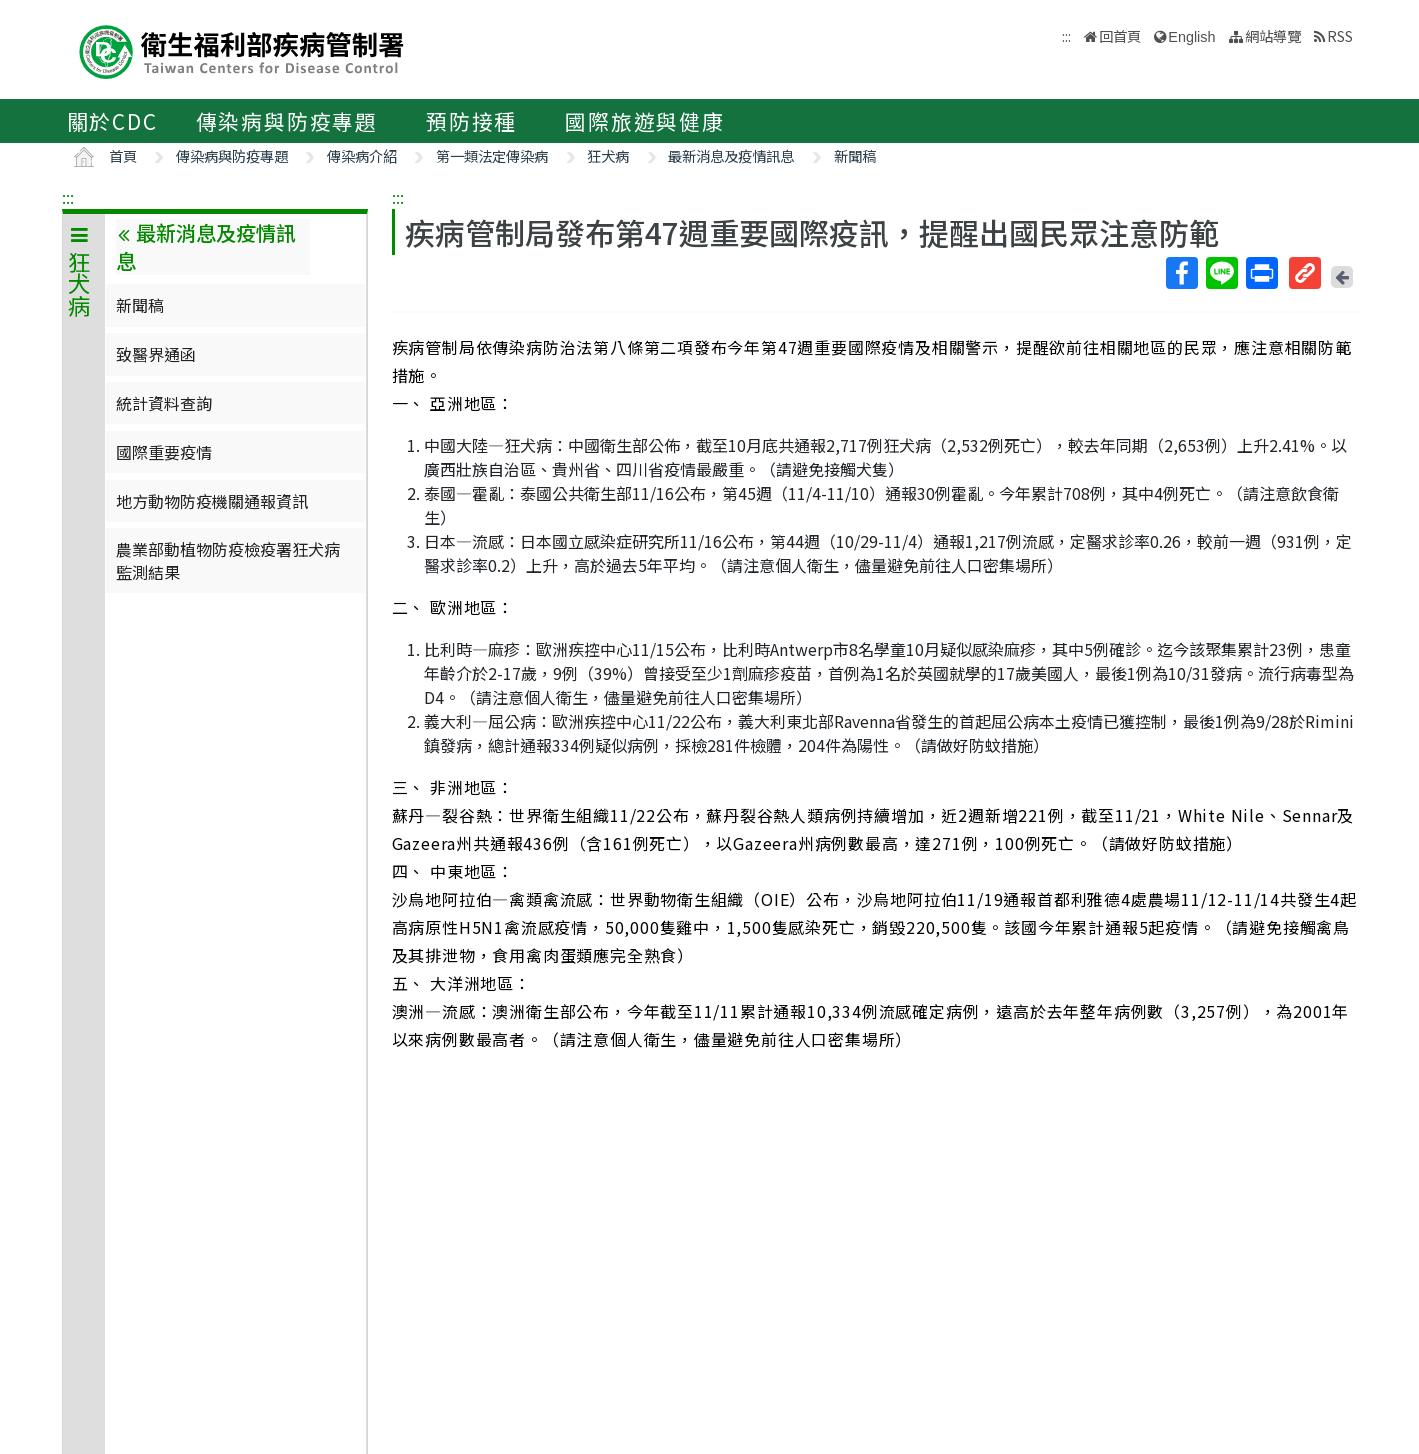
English (1191, 37)
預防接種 (471, 121)
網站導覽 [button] (1273, 35)
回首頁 (1120, 35)
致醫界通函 (156, 354)
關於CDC (112, 121)
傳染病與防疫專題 (287, 121)
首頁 (123, 155)
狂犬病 (608, 155)
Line (1221, 273)
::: (68, 197)
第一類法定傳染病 (492, 155)
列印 (1261, 273)
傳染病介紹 (362, 155)
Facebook (1181, 273)
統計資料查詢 (164, 403)
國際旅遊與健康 (645, 121)
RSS (1340, 35)
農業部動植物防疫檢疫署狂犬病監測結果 (228, 560)
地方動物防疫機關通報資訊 (212, 501)
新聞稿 (855, 155)
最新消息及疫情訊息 (731, 155)
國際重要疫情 (164, 452)
